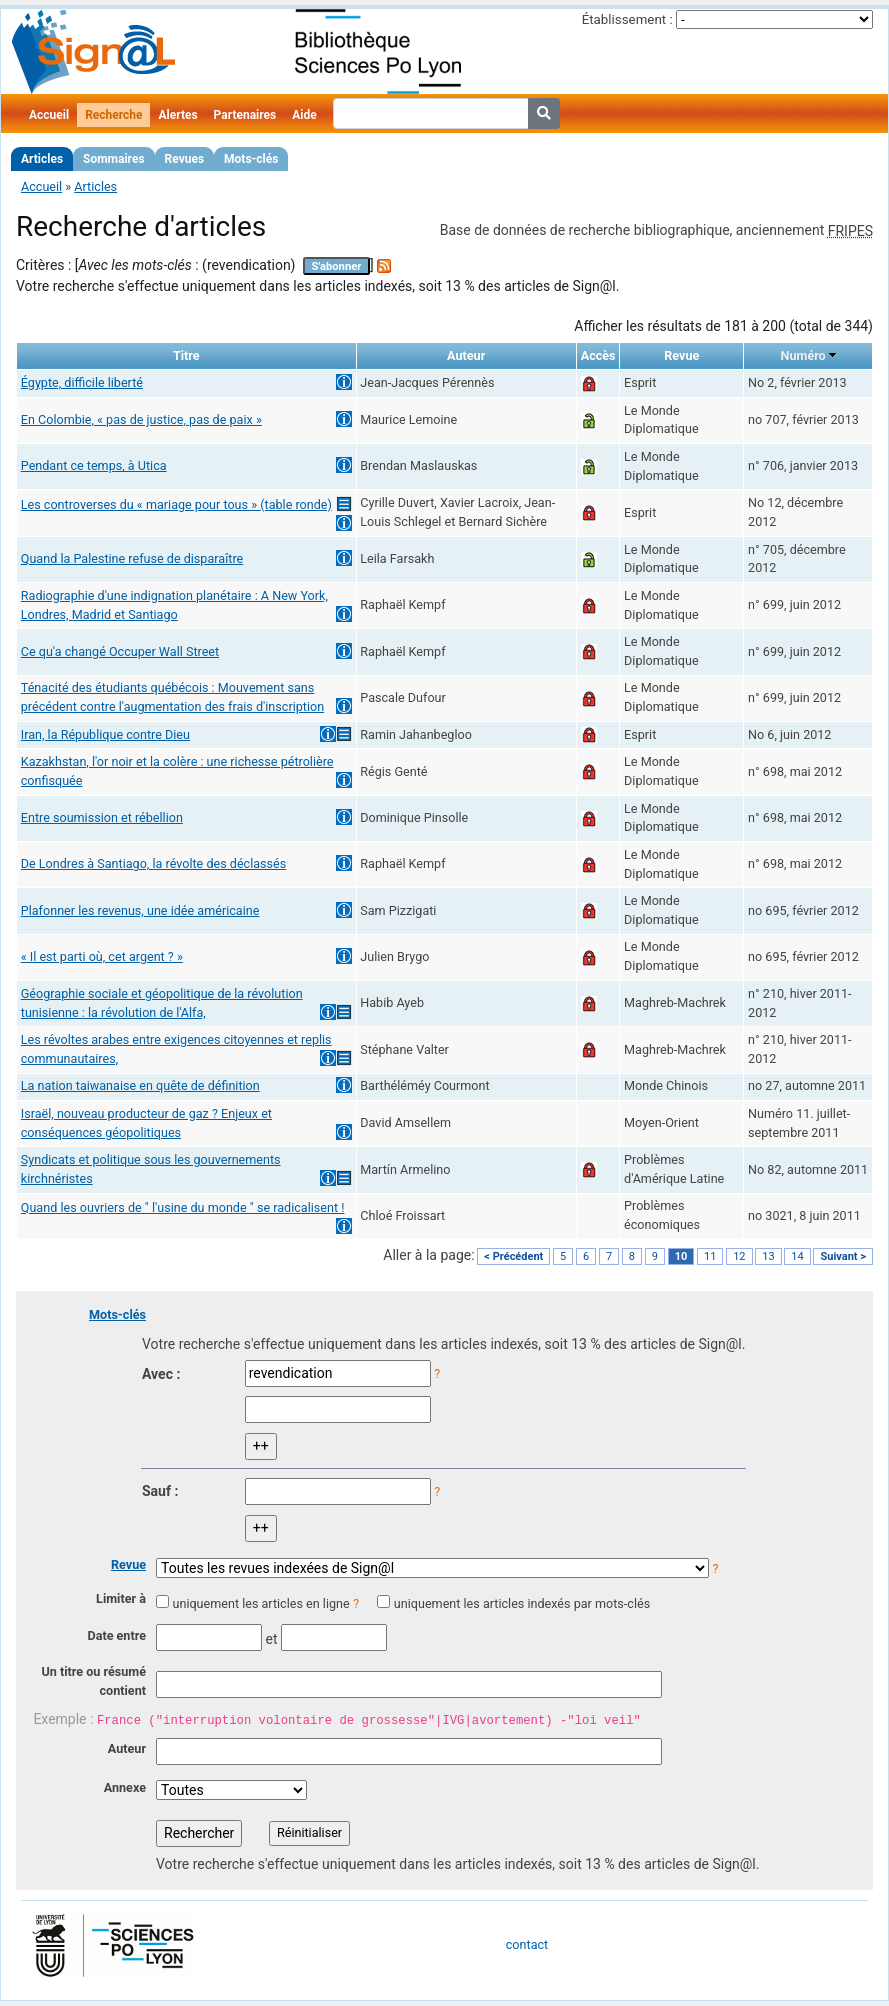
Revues (185, 159)
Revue (128, 1564)
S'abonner (337, 266)
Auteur (127, 1748)
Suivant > (843, 1256)
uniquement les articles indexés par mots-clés (522, 1603)
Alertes (177, 115)
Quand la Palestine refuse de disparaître (132, 558)
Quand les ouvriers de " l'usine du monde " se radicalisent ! (183, 1207)
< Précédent (513, 1256)
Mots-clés (251, 159)
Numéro (803, 355)
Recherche (113, 115)
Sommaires (113, 159)
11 (710, 1256)
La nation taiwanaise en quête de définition (140, 1085)
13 (768, 1256)
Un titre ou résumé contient (93, 1681)
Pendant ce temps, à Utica (94, 465)
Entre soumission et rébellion (102, 817)
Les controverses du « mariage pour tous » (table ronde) (176, 504)
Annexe (125, 1787)
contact (527, 1944)
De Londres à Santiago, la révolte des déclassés (154, 863)
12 (739, 1256)
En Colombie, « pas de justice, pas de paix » (141, 419)
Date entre (116, 1635)
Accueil (49, 115)
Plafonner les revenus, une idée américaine (140, 910)
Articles (42, 159)
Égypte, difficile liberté (82, 382)
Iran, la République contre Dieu (105, 734)
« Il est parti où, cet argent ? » (102, 956)
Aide (304, 115)
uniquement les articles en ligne (260, 1603)
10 (681, 1256)
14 (797, 1256)
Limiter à (121, 1598)
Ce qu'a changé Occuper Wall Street (120, 651)
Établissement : (627, 19)
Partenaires (245, 115)
